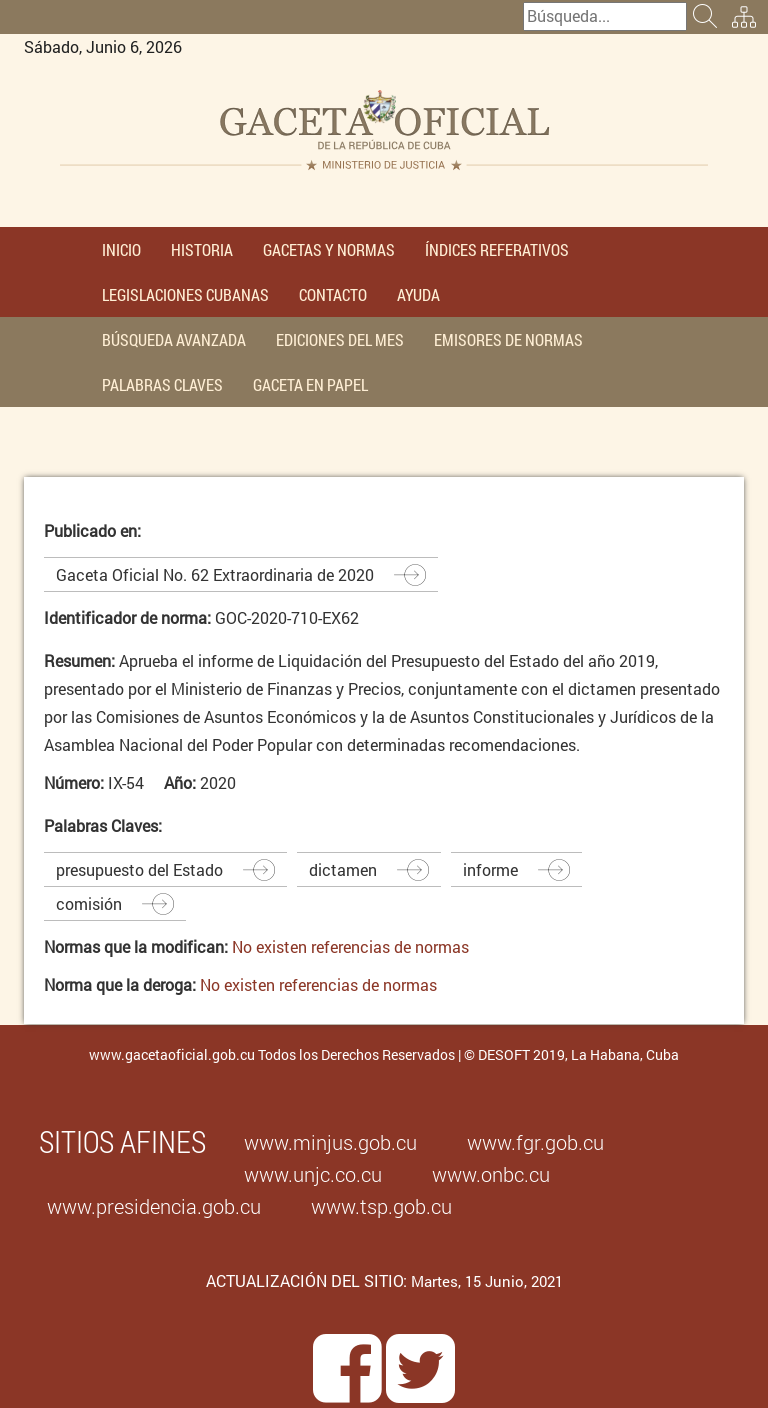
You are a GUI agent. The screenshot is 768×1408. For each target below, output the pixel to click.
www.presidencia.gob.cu (154, 1206)
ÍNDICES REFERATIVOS (497, 249)
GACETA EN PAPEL (310, 384)
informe (490, 869)
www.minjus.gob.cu (330, 1142)
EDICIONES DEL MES (340, 339)
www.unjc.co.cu (313, 1174)
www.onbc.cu (491, 1174)
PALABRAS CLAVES (162, 384)
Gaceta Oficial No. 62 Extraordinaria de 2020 (215, 574)
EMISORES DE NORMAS (508, 339)
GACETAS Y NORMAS (329, 249)
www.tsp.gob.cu (381, 1206)
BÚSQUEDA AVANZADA (174, 339)
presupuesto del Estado (139, 869)
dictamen (343, 869)
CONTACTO (333, 294)
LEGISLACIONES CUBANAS (185, 294)
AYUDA (418, 294)
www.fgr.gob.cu (535, 1142)
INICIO (121, 249)
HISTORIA (202, 249)
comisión (89, 903)
